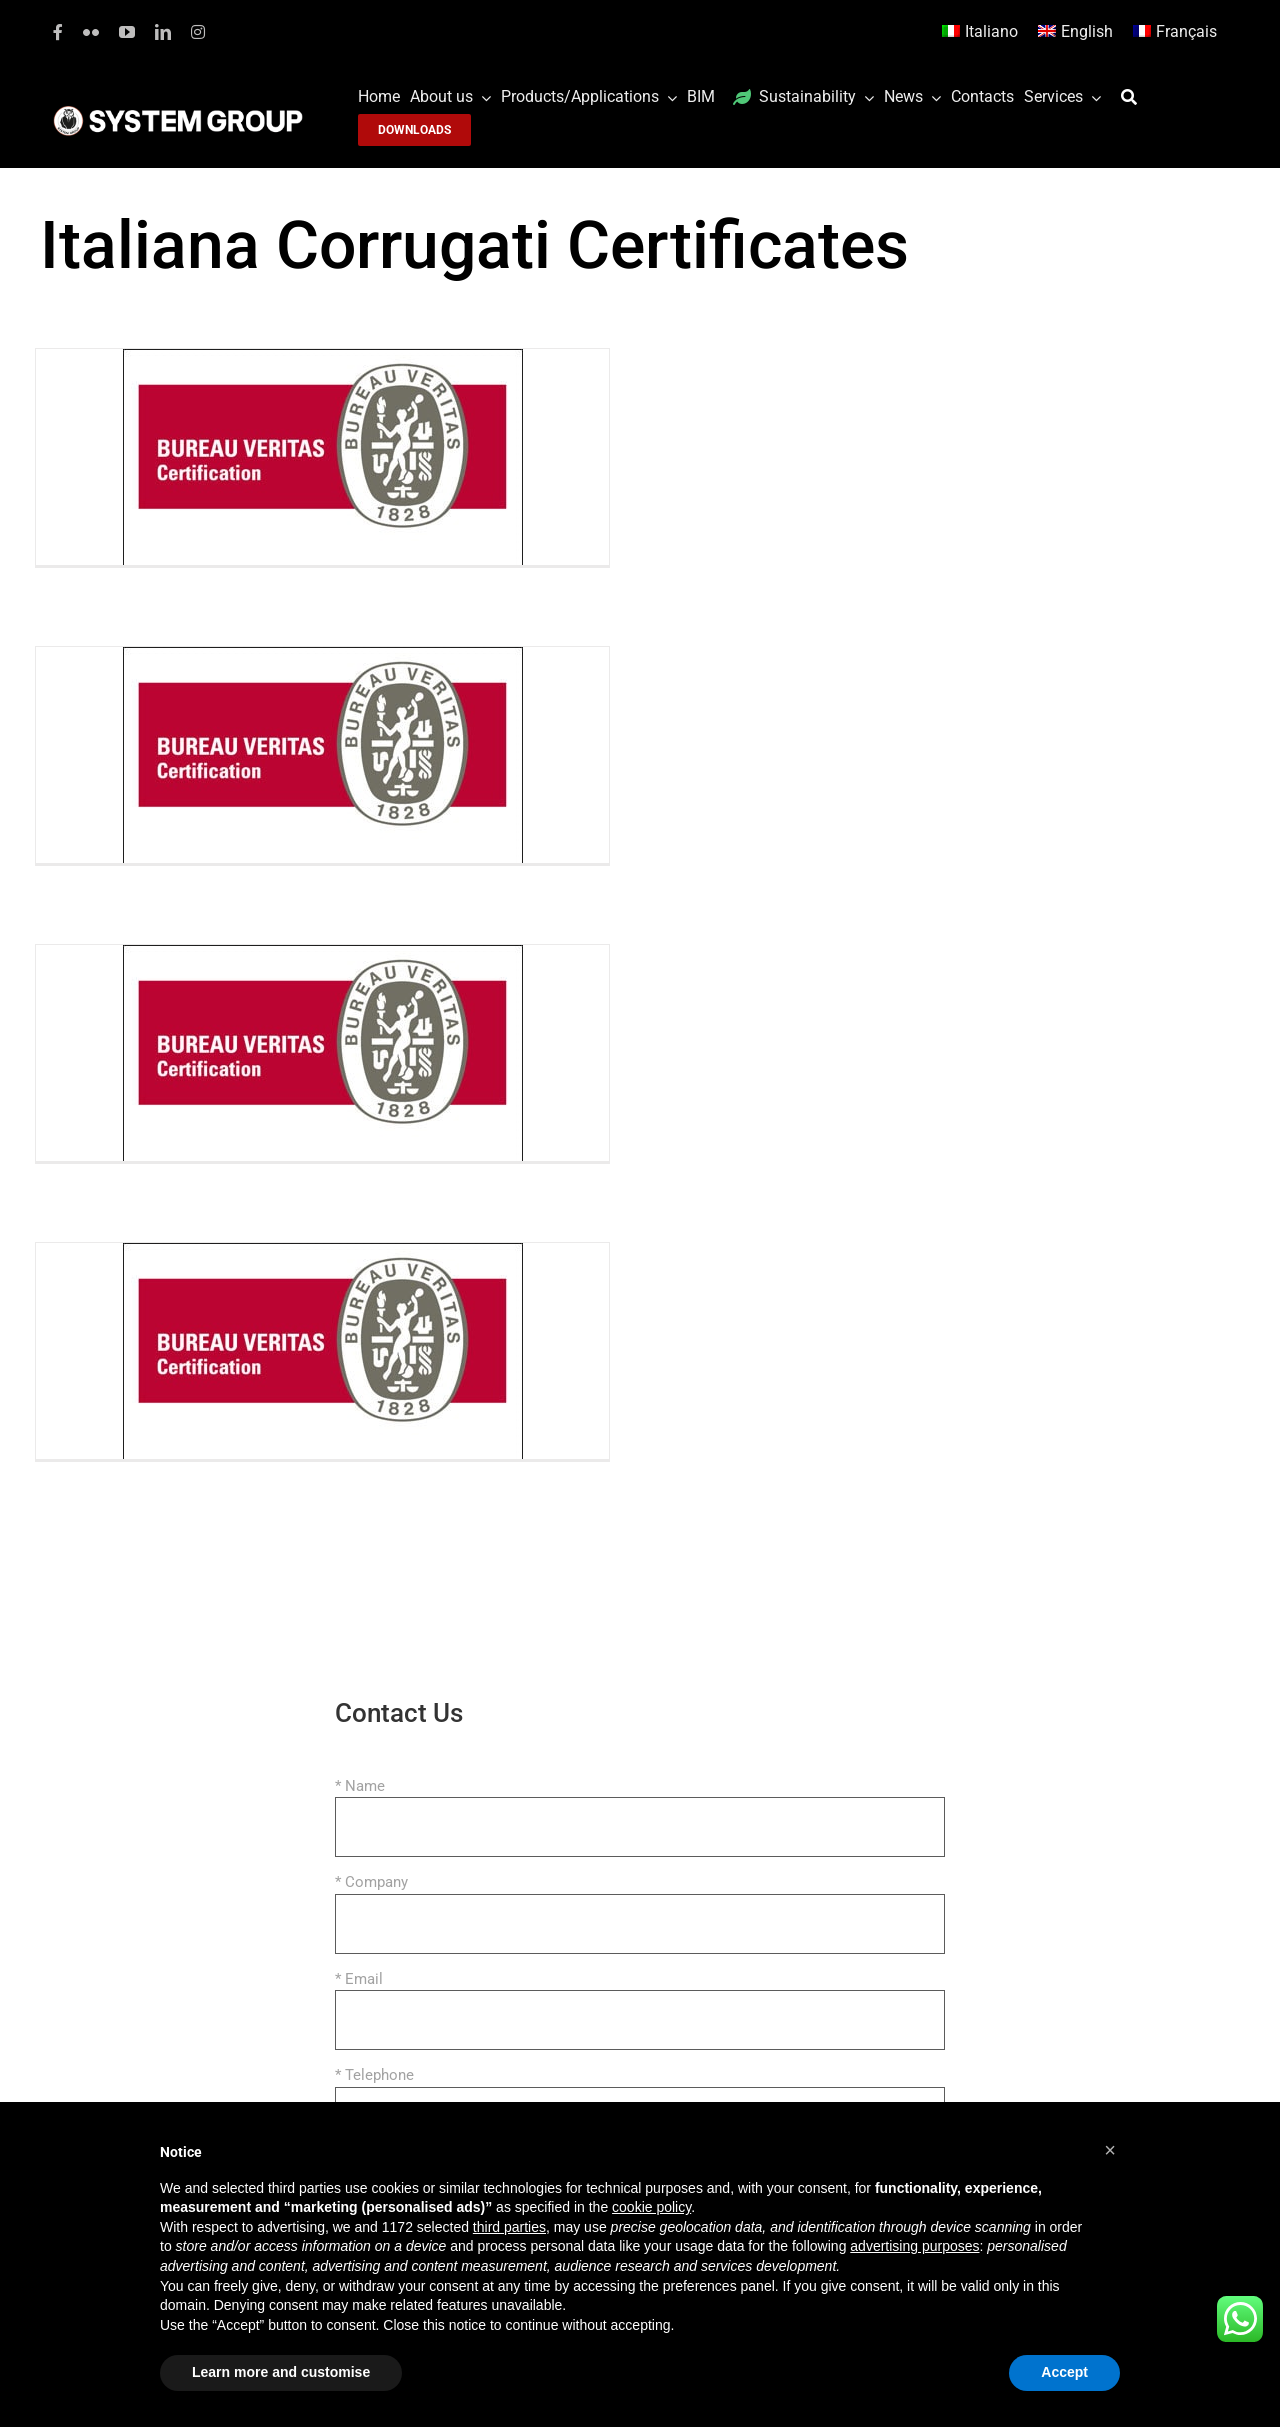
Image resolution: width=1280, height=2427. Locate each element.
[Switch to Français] (1175, 32)
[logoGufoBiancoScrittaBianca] (178, 111)
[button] (1110, 2150)
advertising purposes (914, 2246)
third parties (509, 2227)
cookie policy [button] (651, 2207)
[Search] (1134, 97)
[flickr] (91, 32)
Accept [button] (1064, 2372)
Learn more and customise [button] (281, 2372)
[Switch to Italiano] (980, 32)
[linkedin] (163, 32)
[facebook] (58, 32)
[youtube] (127, 32)
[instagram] (198, 32)
